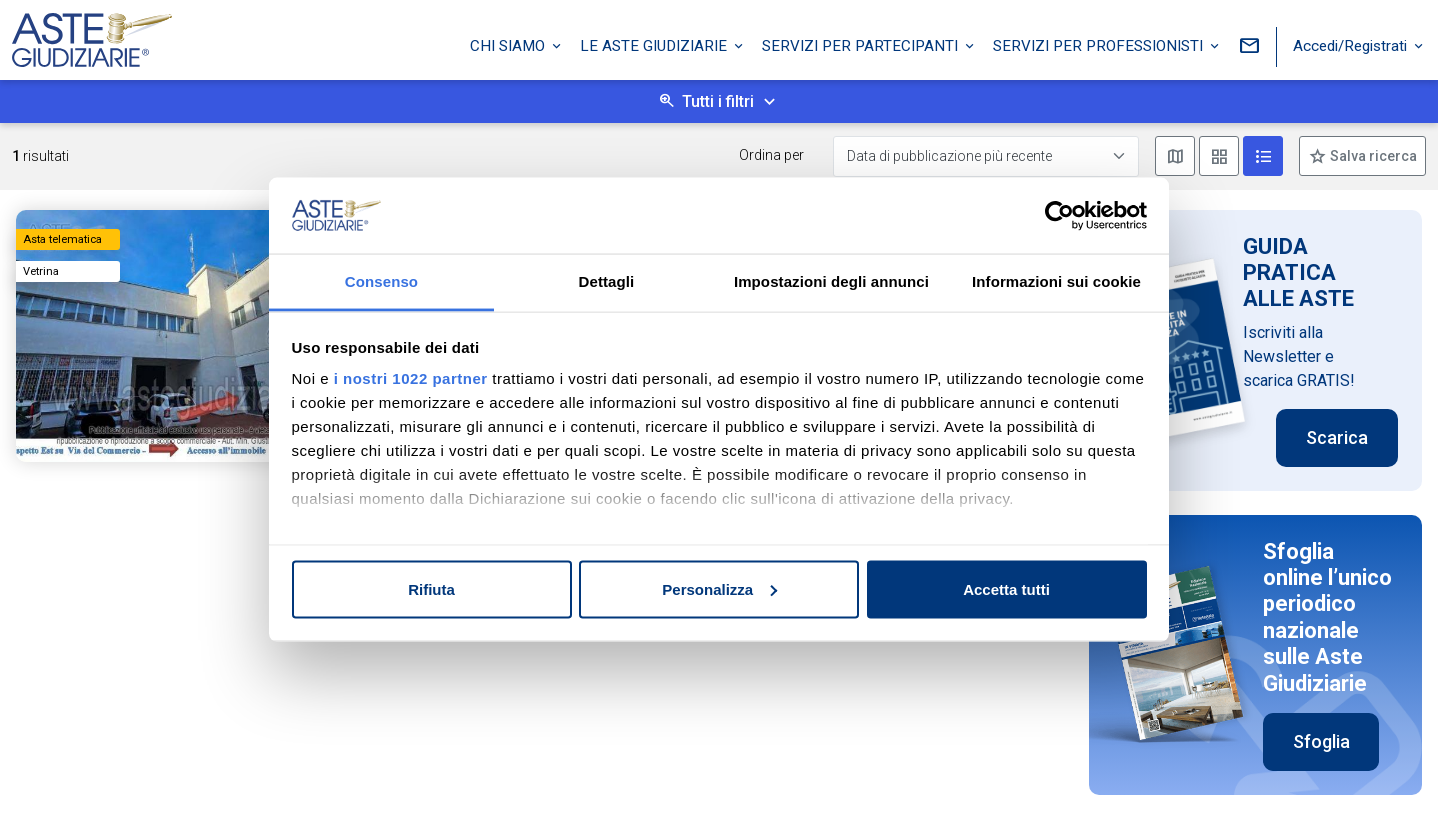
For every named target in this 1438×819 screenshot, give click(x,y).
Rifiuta (431, 588)
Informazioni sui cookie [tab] (1056, 281)
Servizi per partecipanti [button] (862, 43)
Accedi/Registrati (1352, 43)
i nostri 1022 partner (411, 378)
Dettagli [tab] (607, 281)
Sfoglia (1321, 741)
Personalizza (719, 588)
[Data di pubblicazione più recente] (986, 156)
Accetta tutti (1006, 588)
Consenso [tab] (381, 281)
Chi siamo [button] (509, 43)
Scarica (1337, 437)
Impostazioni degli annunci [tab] (831, 281)
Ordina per (771, 155)
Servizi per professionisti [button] (1100, 43)
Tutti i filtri (718, 101)
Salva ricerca (1372, 156)
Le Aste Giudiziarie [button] (655, 43)
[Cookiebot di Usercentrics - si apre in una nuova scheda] (1059, 216)
